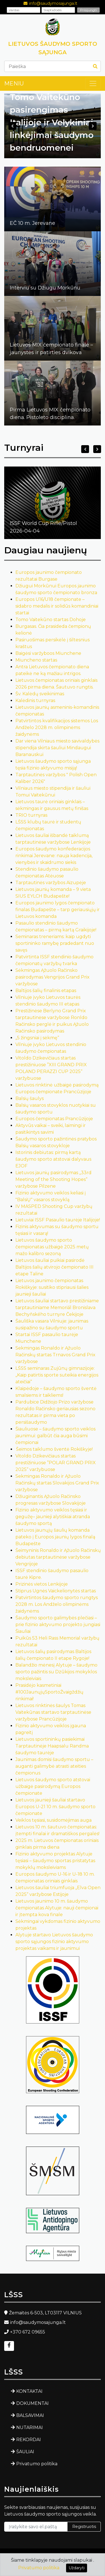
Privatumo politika (36, 2463)
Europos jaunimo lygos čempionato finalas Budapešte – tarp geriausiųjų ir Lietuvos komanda (57, 909)
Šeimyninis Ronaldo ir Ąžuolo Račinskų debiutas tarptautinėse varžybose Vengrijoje (58, 1557)
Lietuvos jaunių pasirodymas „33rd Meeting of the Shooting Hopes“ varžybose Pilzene (53, 1179)
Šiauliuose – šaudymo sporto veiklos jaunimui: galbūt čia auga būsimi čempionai (55, 1435)
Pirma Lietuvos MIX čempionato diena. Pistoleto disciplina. (50, 413)
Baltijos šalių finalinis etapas (45, 990)
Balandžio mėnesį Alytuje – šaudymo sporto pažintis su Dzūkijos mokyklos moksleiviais (56, 1671)
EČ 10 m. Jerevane (32, 223)
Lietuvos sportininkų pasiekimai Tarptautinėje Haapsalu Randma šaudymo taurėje (52, 1746)
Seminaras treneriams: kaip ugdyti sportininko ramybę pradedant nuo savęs (54, 943)
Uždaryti (77, 2567)
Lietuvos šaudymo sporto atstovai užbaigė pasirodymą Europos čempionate (52, 1786)
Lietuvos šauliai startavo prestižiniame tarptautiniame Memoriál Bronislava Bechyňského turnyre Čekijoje (57, 1307)
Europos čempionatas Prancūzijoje (54, 1118)
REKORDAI (28, 2439)
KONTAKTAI (29, 2391)
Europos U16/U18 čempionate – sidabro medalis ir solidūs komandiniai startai (56, 606)
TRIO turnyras (31, 815)
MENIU (14, 83)
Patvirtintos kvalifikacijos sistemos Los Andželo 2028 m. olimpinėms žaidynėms (56, 727)
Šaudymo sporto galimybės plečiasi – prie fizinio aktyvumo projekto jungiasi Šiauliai (57, 1624)
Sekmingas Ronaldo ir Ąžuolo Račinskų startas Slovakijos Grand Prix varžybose (57, 1482)
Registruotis (84, 2526)
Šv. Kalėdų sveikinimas (39, 693)
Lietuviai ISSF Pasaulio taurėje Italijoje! (57, 1220)
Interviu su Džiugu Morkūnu (45, 288)
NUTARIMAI (29, 2427)
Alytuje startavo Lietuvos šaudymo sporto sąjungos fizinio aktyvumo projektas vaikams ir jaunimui (54, 1941)
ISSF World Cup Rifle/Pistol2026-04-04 (43, 527)
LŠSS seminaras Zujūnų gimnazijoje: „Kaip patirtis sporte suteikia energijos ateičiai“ (56, 1375)
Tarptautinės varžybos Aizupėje (50, 882)
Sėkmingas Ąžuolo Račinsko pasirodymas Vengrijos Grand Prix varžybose (52, 977)
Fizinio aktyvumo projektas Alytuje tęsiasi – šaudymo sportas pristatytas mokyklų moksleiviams (55, 1860)
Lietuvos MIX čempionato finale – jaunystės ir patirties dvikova (51, 349)
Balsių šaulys (29, 1098)
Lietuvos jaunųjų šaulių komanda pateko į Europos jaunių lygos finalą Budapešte (55, 1536)
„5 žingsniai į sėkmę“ (37, 1037)
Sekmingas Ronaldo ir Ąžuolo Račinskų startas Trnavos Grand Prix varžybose (55, 1354)
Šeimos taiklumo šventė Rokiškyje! (54, 1449)
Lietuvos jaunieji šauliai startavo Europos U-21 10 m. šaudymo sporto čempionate (55, 1806)
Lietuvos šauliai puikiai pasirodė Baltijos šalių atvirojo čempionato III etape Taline (54, 1267)
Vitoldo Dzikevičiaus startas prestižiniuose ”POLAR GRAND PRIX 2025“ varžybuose (55, 1462)
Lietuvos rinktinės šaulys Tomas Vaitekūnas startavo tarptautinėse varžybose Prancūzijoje (53, 1712)
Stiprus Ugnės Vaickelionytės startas (55, 1590)
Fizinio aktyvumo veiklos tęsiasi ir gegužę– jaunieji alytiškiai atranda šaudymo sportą (52, 1516)
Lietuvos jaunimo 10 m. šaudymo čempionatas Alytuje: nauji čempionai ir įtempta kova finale (56, 1907)
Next (93, 126)
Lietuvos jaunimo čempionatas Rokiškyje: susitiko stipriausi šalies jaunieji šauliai (51, 1287)
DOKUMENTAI (32, 2403)
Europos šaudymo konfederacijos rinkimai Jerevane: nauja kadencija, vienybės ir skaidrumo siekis (53, 855)
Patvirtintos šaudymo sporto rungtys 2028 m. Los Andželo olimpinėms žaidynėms (56, 1604)
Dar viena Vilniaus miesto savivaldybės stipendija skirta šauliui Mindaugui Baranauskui (57, 747)
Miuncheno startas (36, 660)
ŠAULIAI (25, 2451)
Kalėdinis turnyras (35, 700)
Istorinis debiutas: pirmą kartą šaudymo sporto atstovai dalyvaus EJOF (53, 1159)
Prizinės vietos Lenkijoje (41, 1584)
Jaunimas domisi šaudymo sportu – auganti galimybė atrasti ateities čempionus (54, 1766)
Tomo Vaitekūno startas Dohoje (50, 619)
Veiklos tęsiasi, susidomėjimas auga (53, 1820)
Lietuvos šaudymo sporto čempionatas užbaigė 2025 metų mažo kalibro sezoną (52, 1246)
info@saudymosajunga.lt (53, 3)
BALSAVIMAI (30, 2415)
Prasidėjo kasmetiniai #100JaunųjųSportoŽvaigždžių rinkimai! (49, 1692)
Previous (12, 126)
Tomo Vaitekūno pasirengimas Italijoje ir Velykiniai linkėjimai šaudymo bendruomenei (52, 122)
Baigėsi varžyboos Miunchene (48, 653)
